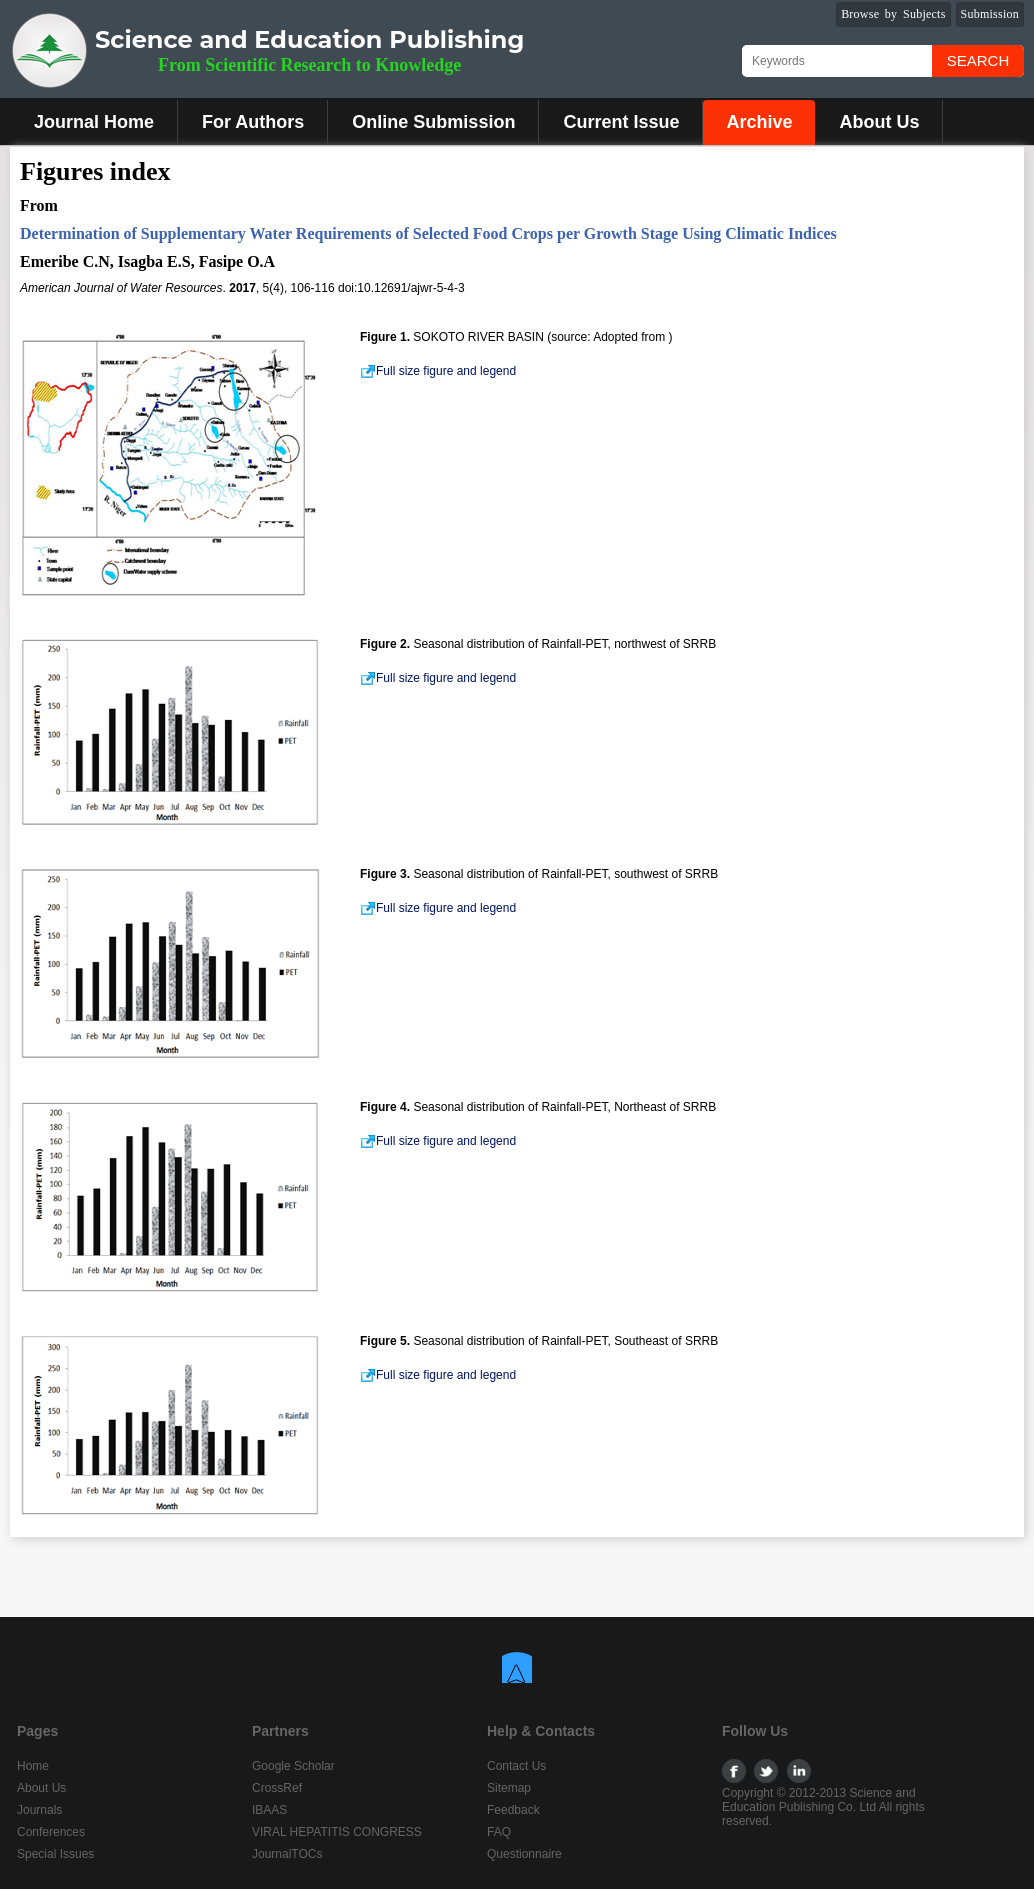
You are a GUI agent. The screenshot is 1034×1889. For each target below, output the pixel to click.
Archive (759, 122)
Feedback (513, 1810)
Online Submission (433, 122)
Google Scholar (293, 1766)
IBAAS (269, 1810)
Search (978, 60)
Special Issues (55, 1854)
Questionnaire (524, 1854)
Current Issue (621, 122)
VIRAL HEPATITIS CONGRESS (337, 1832)
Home (33, 1766)
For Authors (253, 122)
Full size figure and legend (438, 371)
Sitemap (509, 1788)
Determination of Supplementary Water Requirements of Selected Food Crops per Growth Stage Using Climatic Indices (428, 233)
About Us (879, 122)
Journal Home (94, 122)
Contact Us (516, 1766)
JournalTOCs (287, 1854)
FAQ (499, 1832)
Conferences (51, 1832)
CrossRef (277, 1788)
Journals (39, 1810)
